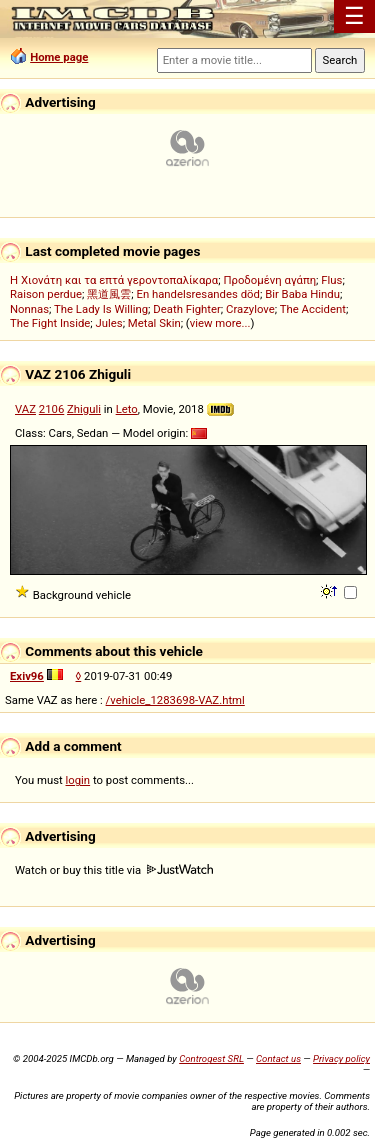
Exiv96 (27, 676)
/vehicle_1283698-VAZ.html (175, 700)
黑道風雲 (109, 294)
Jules (109, 323)
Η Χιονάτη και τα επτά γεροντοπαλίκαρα (114, 280)
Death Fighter (187, 309)
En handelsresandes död (197, 294)
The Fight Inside (50, 323)
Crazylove (250, 309)
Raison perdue (46, 294)
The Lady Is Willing (101, 309)
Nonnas (29, 309)
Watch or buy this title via (114, 870)
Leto (127, 409)
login (78, 780)
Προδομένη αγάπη (269, 280)
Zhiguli (84, 409)
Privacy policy (341, 1058)
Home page (59, 57)
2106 (51, 409)
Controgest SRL (211, 1058)
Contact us (278, 1058)
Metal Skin (154, 323)
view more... (220, 323)
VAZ (25, 409)
